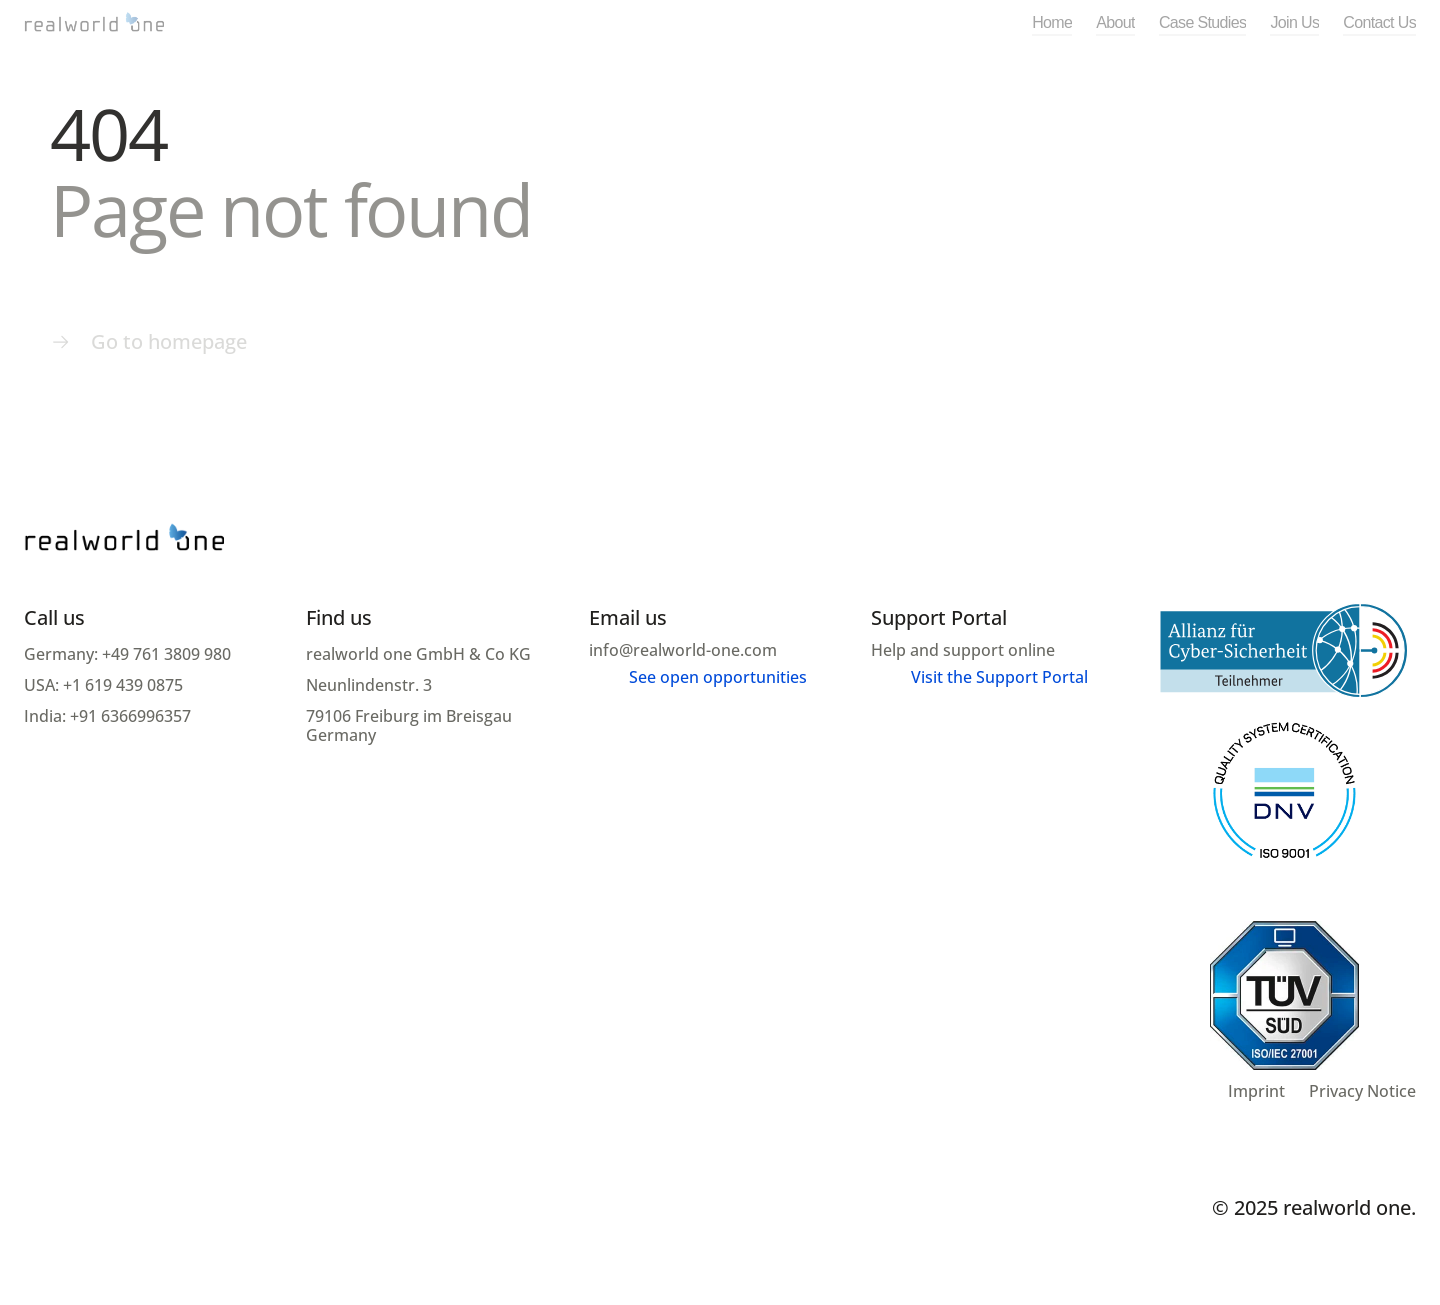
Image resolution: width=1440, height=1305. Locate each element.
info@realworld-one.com (683, 650)
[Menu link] (148, 342)
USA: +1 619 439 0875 (103, 685)
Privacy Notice (1362, 1091)
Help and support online (963, 650)
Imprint (1256, 1091)
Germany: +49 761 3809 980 (127, 654)
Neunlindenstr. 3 (371, 685)
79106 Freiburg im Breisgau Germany (411, 725)
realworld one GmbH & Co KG (420, 654)
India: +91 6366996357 (107, 716)
